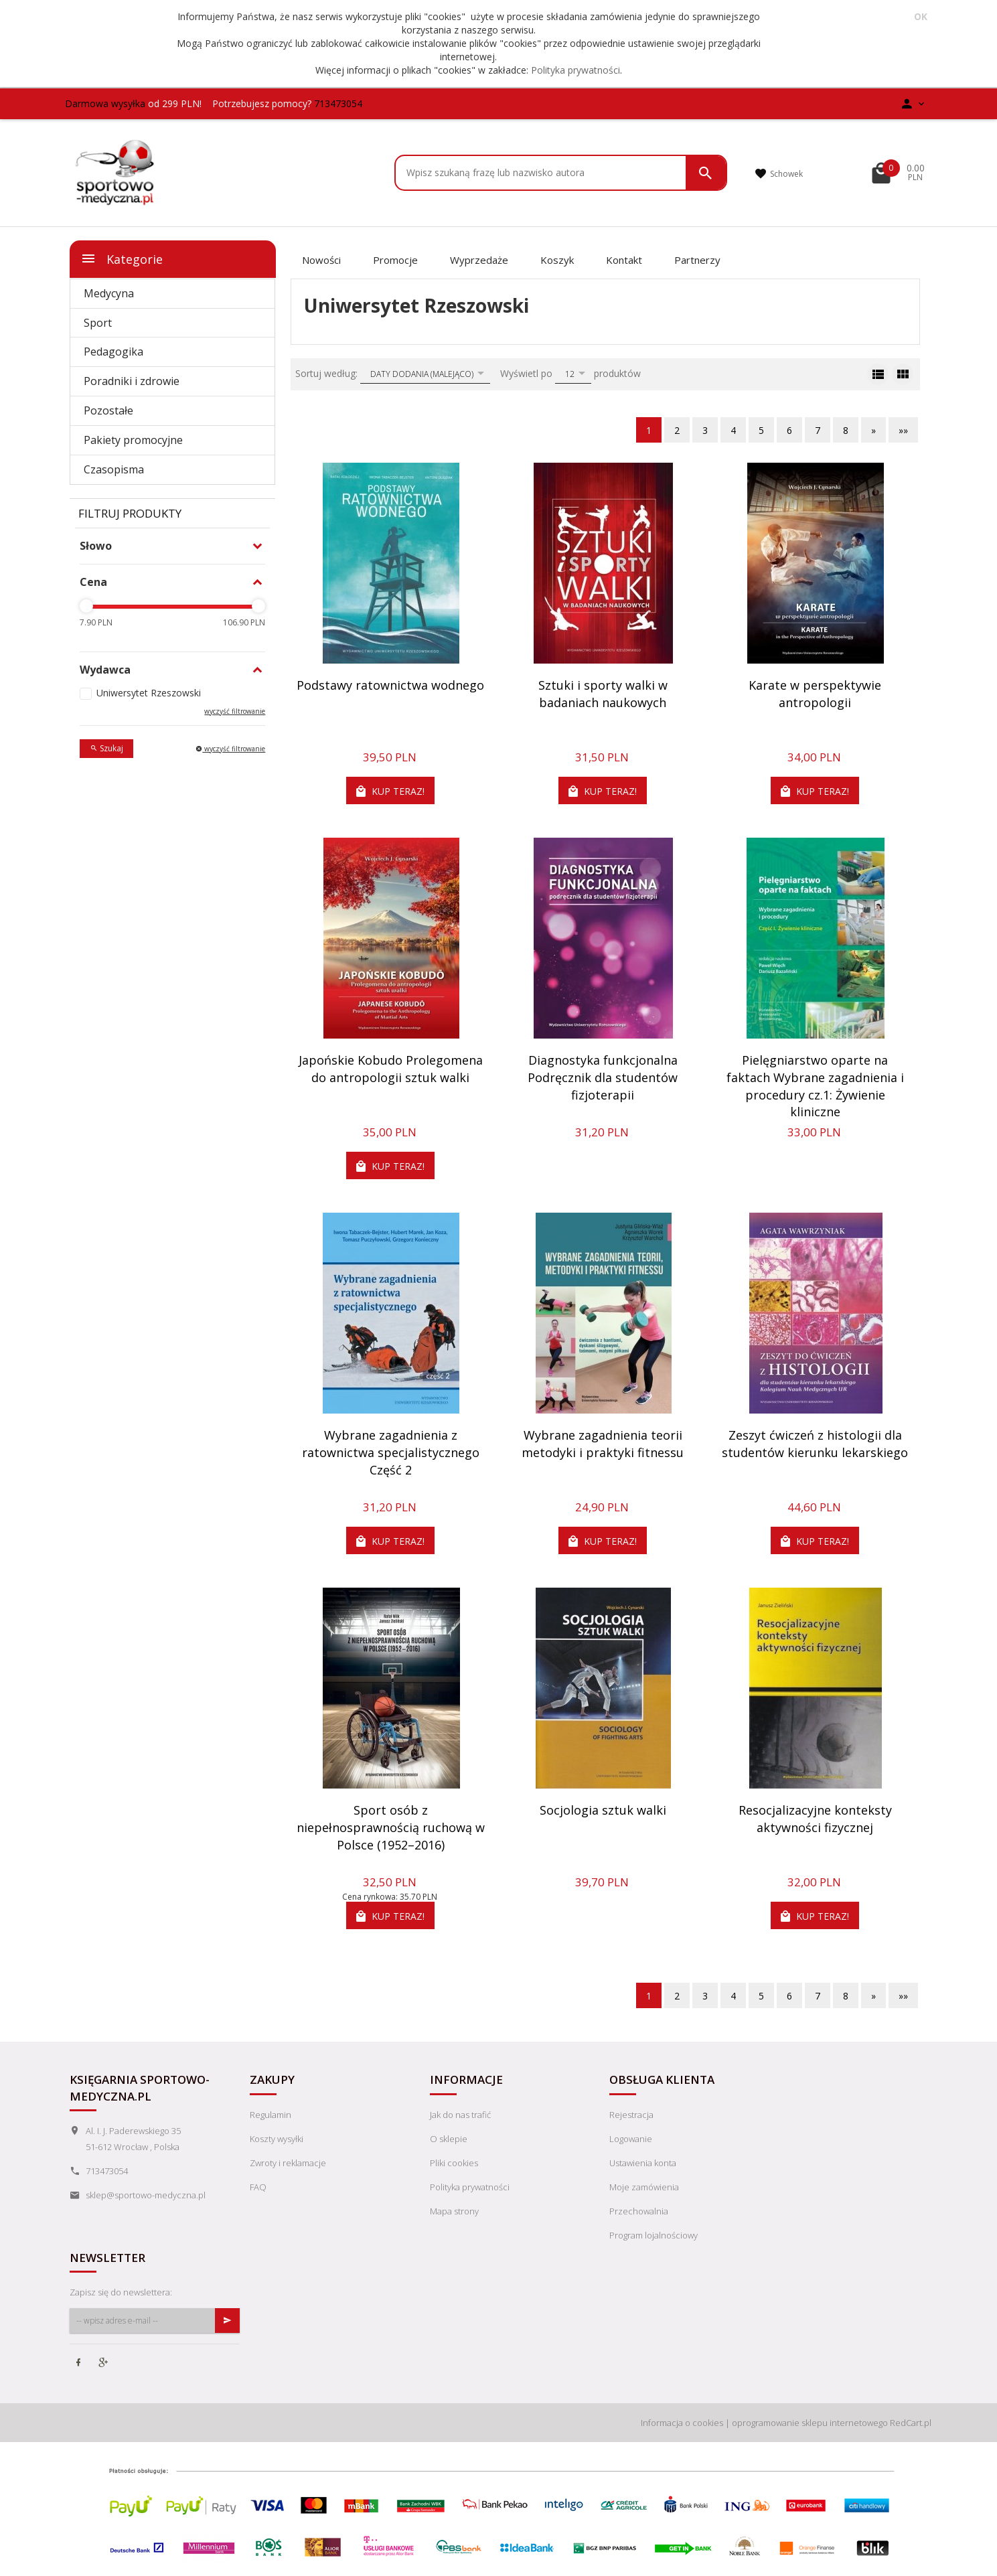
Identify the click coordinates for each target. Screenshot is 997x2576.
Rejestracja (631, 2115)
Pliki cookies (454, 2163)
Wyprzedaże (479, 260)
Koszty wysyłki (276, 2139)
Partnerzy (697, 260)
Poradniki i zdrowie (131, 381)
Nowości (321, 260)
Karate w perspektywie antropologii (815, 693)
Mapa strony (454, 2211)
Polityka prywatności (575, 70)
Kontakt (624, 260)
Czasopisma (114, 469)
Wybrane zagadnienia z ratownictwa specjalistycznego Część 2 (390, 1452)
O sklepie (448, 2139)
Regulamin (270, 2115)
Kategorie (121, 258)
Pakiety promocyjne (133, 440)
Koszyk (557, 260)
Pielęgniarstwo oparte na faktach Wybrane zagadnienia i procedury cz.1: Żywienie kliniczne (815, 1086)
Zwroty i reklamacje (288, 2163)
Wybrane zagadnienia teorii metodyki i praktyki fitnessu (603, 1443)
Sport (98, 322)
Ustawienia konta (642, 2163)
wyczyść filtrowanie (234, 711)
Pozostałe (108, 410)
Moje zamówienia (644, 2187)
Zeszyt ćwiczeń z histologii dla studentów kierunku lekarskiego (815, 1443)
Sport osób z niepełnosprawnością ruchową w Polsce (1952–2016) (391, 1827)
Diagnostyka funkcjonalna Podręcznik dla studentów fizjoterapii (603, 1077)
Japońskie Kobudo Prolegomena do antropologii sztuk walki (391, 1068)
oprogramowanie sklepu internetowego (810, 2423)
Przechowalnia (638, 2211)
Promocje (395, 260)
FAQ (258, 2187)
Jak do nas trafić (460, 2115)
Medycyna (109, 293)
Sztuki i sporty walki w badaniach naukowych (603, 693)
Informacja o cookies (682, 2423)
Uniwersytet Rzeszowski (148, 692)
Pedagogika (113, 351)
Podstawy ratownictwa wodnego (390, 685)
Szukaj (106, 748)
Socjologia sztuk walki (603, 1810)
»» (903, 430)
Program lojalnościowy (653, 2235)
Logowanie (630, 2139)
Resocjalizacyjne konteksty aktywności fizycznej (815, 1818)
